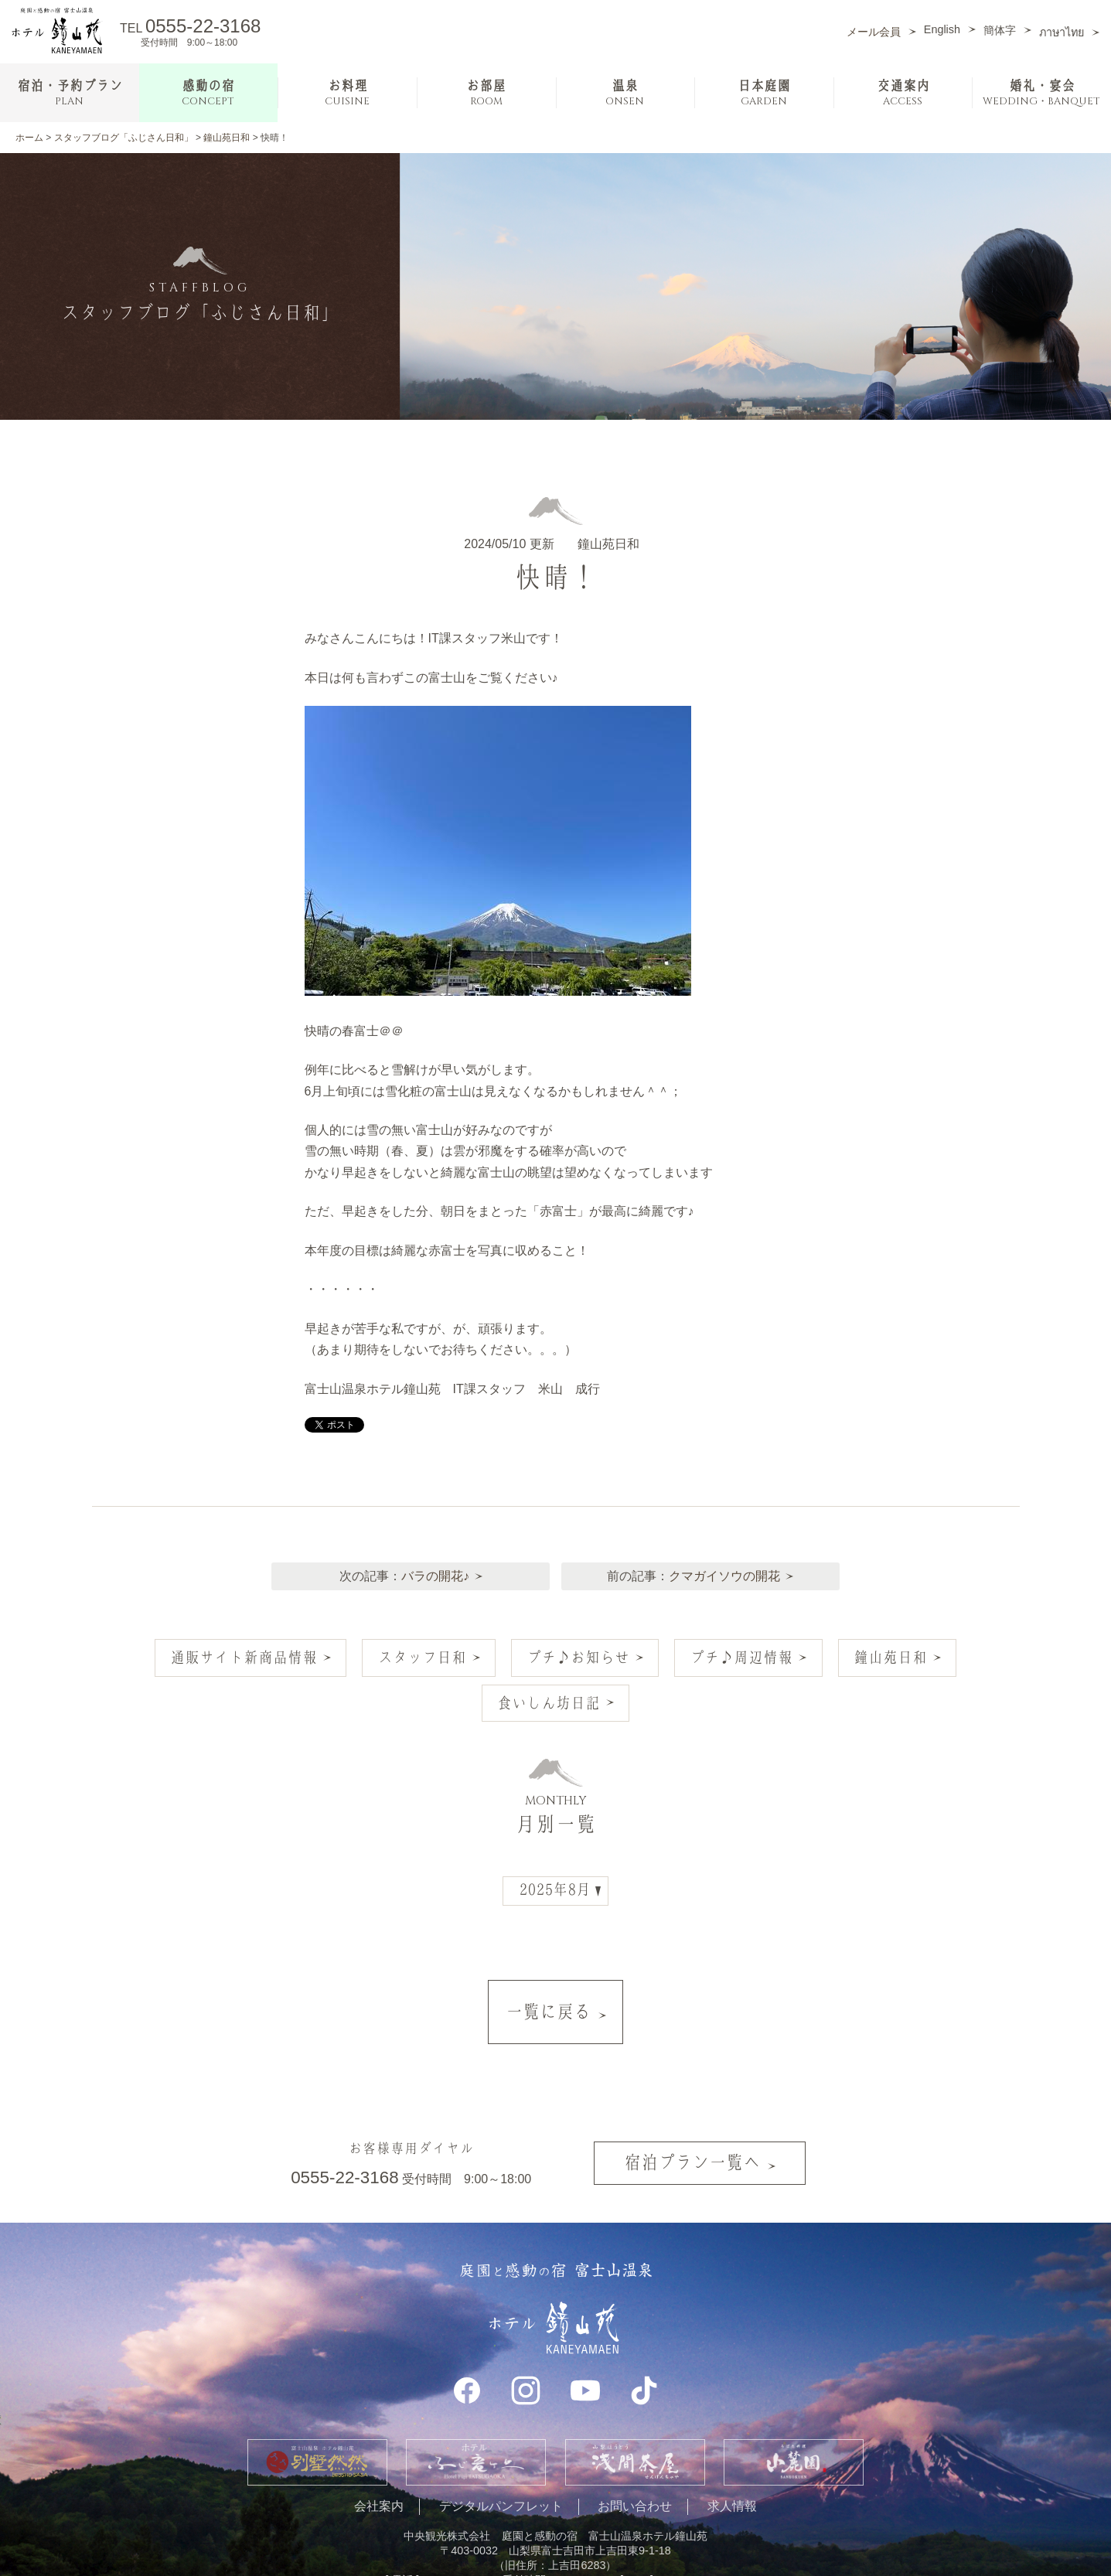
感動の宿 (208, 93)
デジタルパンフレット (501, 2453)
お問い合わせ (635, 2453)
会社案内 (379, 2453)
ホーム (29, 137)
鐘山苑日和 (226, 137)
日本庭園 (764, 93)
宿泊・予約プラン (69, 93)
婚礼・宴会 (1041, 93)
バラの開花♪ (431, 1564)
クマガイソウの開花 (728, 1564)
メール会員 (874, 32)
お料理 (347, 93)
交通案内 (903, 93)
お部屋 (486, 93)
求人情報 (732, 2453)
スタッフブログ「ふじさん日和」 (123, 137)
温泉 (624, 93)
